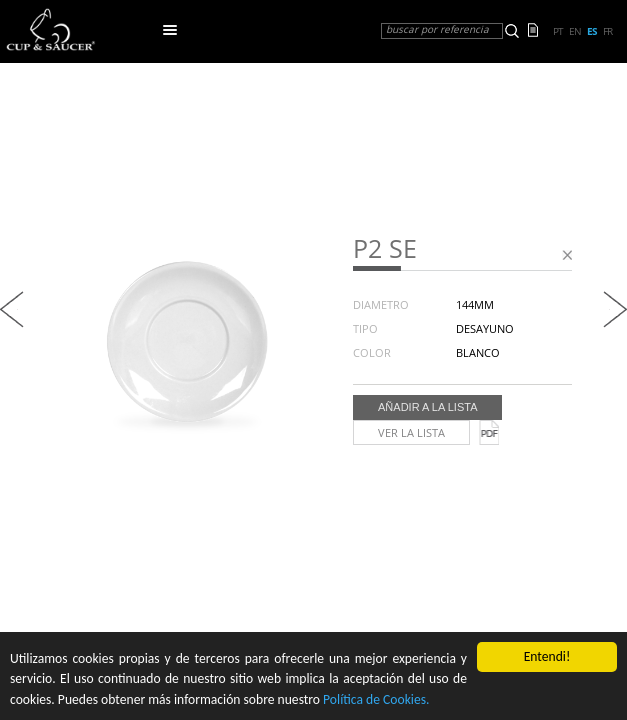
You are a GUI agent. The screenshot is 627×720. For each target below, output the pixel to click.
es (592, 31)
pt (558, 31)
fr (607, 31)
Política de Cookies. (376, 699)
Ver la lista (411, 432)
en (575, 31)
